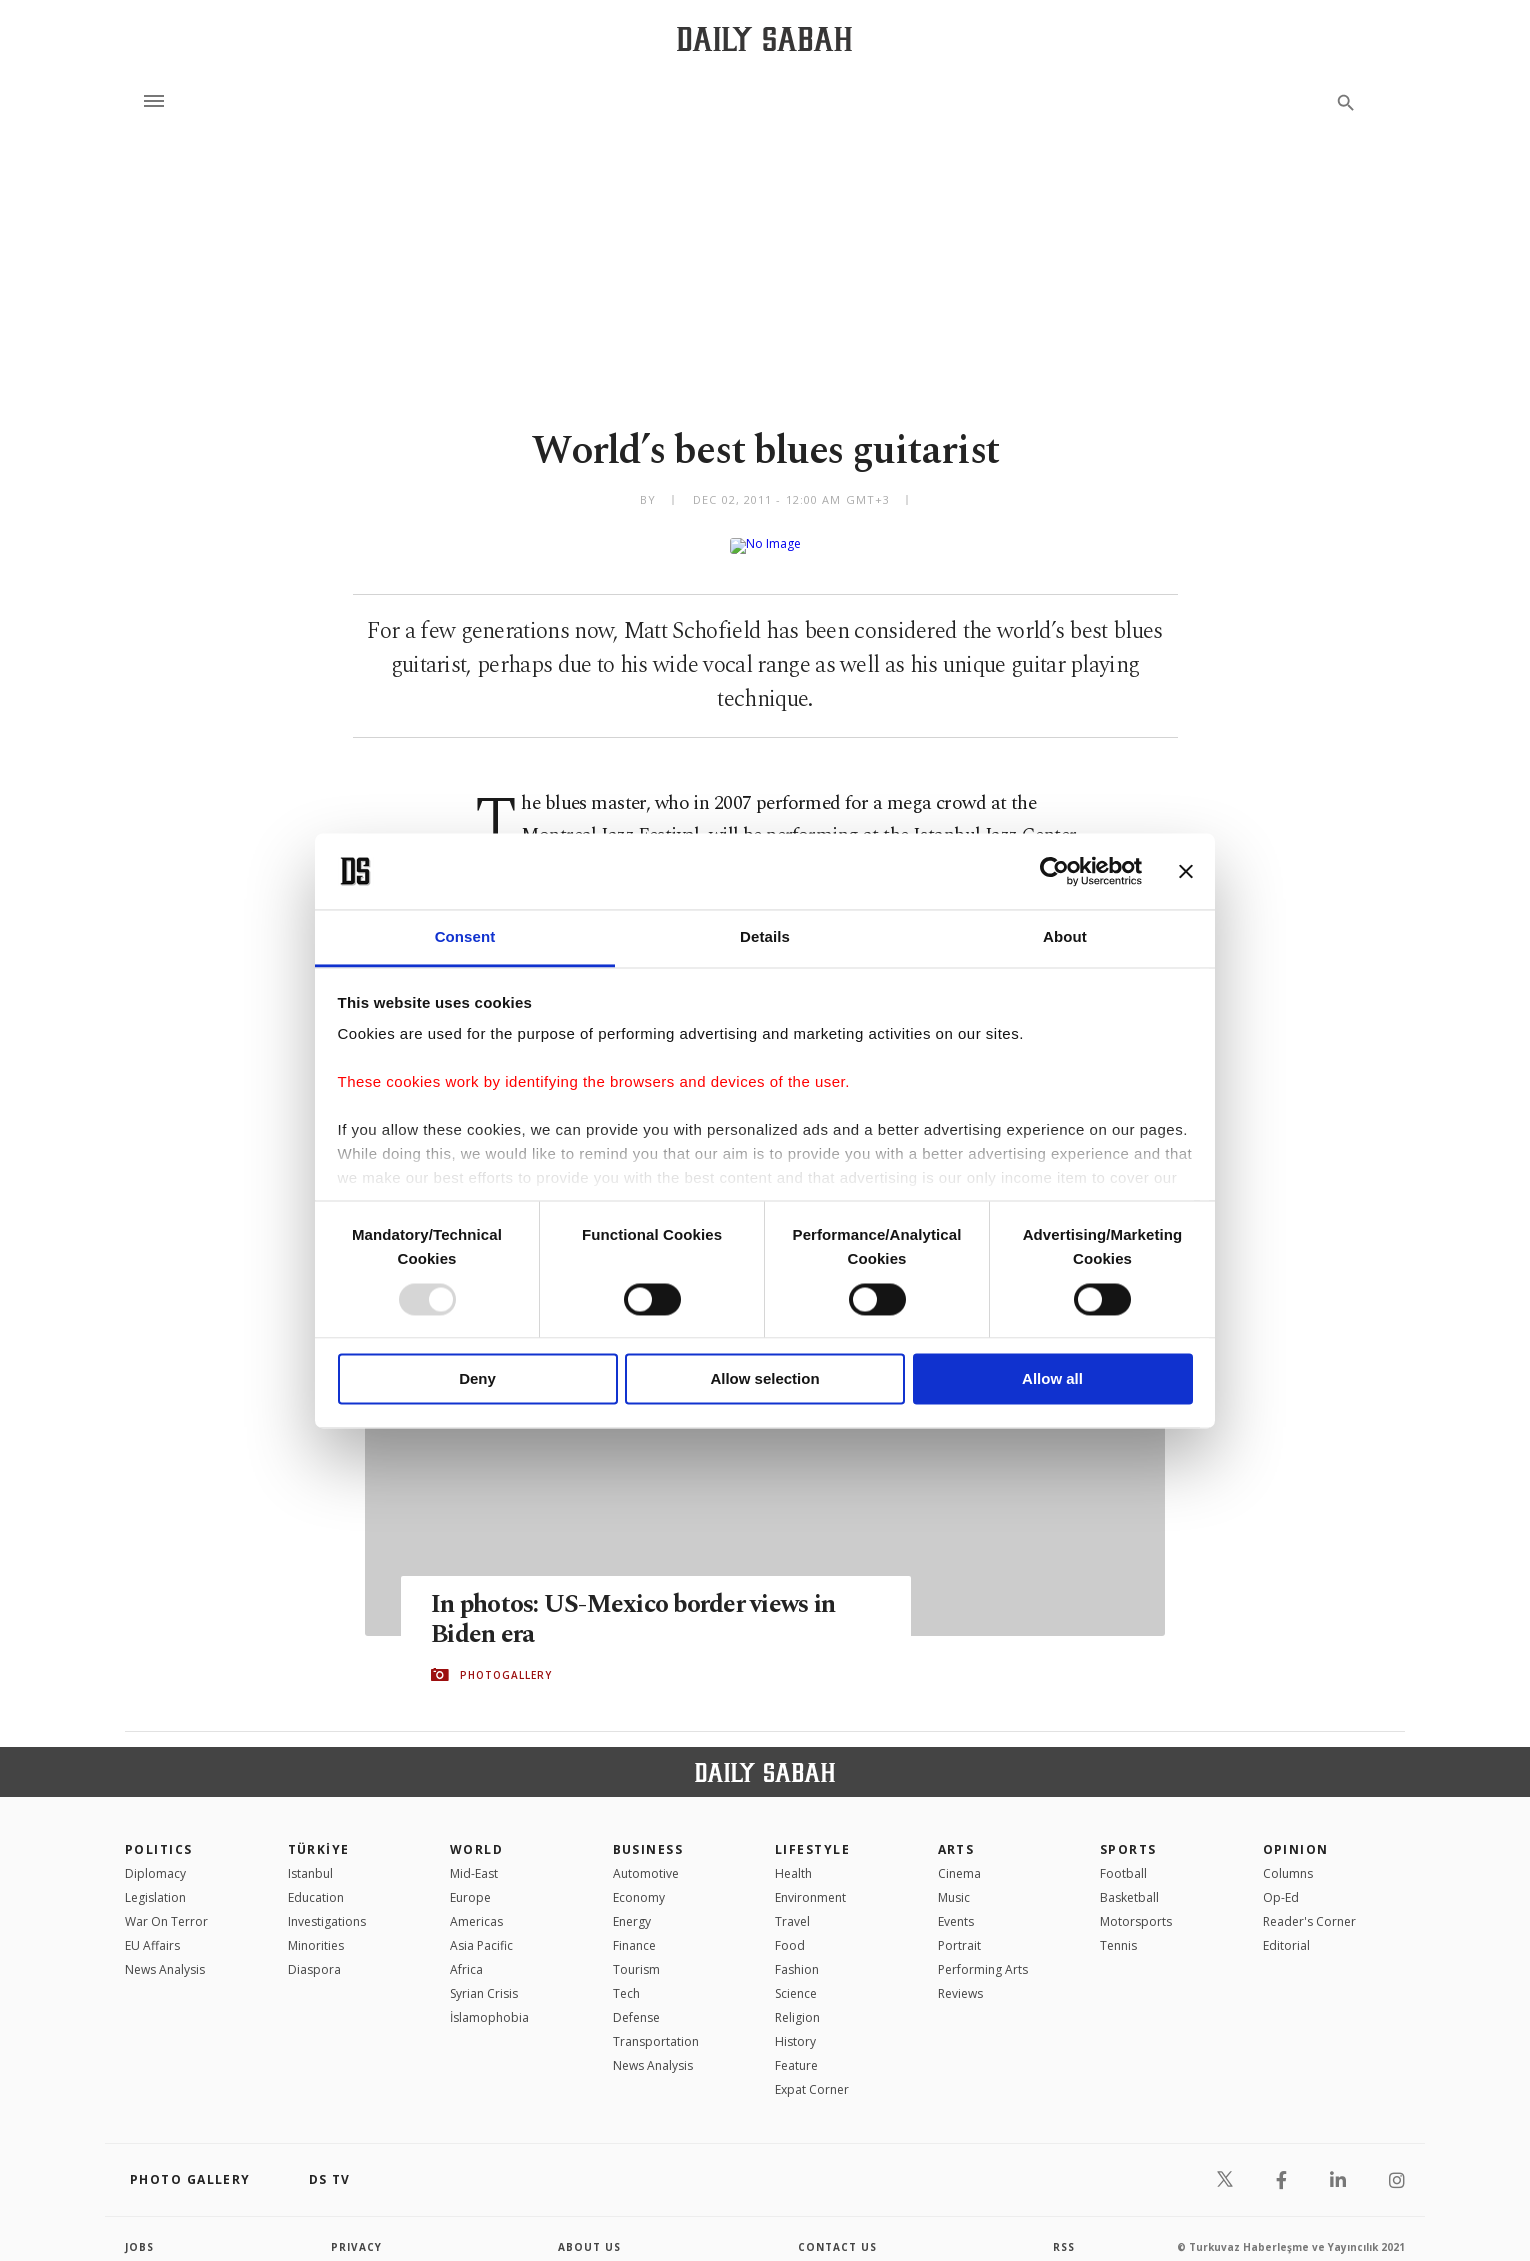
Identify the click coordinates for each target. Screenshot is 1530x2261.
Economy (639, 1881)
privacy (356, 2231)
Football (1123, 1857)
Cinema (959, 1857)
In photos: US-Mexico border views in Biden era (633, 1604)
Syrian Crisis (484, 1977)
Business (648, 1833)
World (476, 1833)
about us (589, 2231)
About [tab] (1065, 937)
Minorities (316, 1929)
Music (954, 1881)
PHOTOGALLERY (506, 1659)
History (795, 2025)
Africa (466, 1953)
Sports (1128, 1833)
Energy (632, 1905)
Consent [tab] (465, 937)
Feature (796, 2049)
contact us (837, 2231)
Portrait (959, 1929)
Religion (797, 2001)
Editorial (1286, 1929)
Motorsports (1136, 1905)
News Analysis (165, 1953)
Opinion (1296, 1833)
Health (793, 1857)
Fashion (797, 1953)
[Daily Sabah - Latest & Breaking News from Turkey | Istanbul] (764, 38)
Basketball (1129, 1881)
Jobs (139, 2231)
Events (956, 1905)
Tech (626, 1977)
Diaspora (314, 1953)
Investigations (327, 1905)
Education (316, 1881)
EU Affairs (152, 1929)
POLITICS (159, 1833)
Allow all (1052, 1379)
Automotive (646, 1857)
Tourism (636, 1953)
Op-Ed (1281, 1881)
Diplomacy (155, 1857)
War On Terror (166, 1905)
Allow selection (764, 1379)
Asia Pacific (481, 1929)
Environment (810, 1881)
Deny (477, 1379)
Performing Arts (983, 1953)
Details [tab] (765, 937)
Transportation (656, 2025)
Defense (636, 2001)
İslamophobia (489, 2001)
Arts (956, 1833)
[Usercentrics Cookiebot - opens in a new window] (1054, 871)
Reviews (960, 1977)
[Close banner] (1186, 871)
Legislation (155, 1881)
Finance (634, 1929)
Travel (792, 1905)
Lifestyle (812, 1833)
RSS (1064, 2231)
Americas (476, 1905)
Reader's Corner (1309, 1905)
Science (796, 1977)
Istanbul (310, 1857)
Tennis (1118, 1929)
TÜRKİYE (319, 1833)
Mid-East (474, 1857)
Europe (470, 1881)
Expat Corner (812, 2073)
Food (790, 1929)
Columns (1288, 1857)
